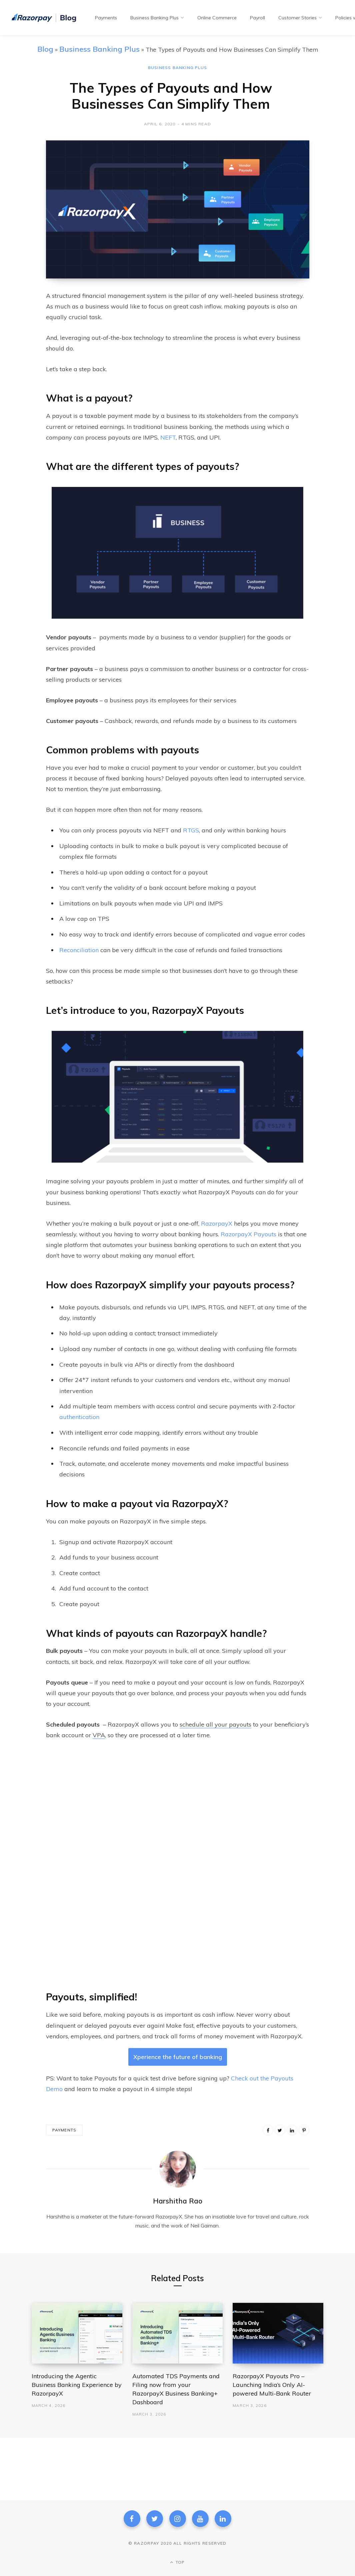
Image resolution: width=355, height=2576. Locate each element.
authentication (79, 1417)
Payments (64, 2129)
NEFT (168, 437)
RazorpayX (216, 1223)
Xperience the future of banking (177, 2057)
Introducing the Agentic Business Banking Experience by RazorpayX (77, 2384)
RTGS (191, 830)
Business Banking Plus (99, 48)
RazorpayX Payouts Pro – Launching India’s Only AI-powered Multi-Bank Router (272, 2384)
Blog (45, 48)
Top (177, 2562)
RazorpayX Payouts (248, 1234)
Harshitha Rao (177, 2200)
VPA (99, 1735)
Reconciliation (79, 950)
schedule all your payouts (215, 1724)
